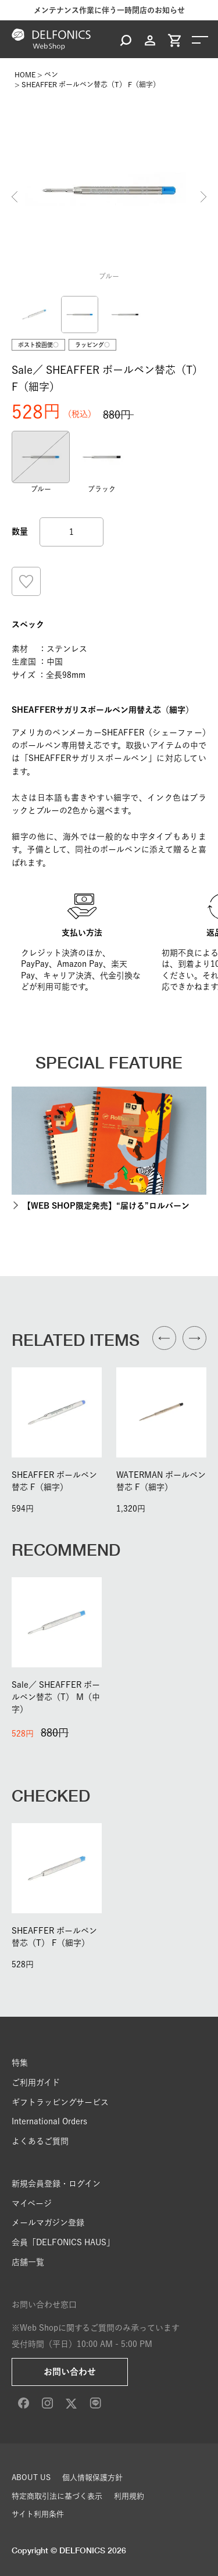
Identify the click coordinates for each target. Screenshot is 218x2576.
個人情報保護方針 (92, 2477)
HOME (25, 74)
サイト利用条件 (38, 2514)
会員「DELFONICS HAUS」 (63, 2242)
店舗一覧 (28, 2262)
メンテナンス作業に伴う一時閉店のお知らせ (109, 10)
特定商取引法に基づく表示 (57, 2496)
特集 (20, 2063)
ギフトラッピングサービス (60, 2102)
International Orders (49, 2121)
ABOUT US (31, 2477)
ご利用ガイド (36, 2082)
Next (203, 197)
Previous (14, 197)
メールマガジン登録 (48, 2222)
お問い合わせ (70, 2371)
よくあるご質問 (40, 2141)
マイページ (32, 2203)
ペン (51, 74)
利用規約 (129, 2496)
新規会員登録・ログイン (56, 2184)
